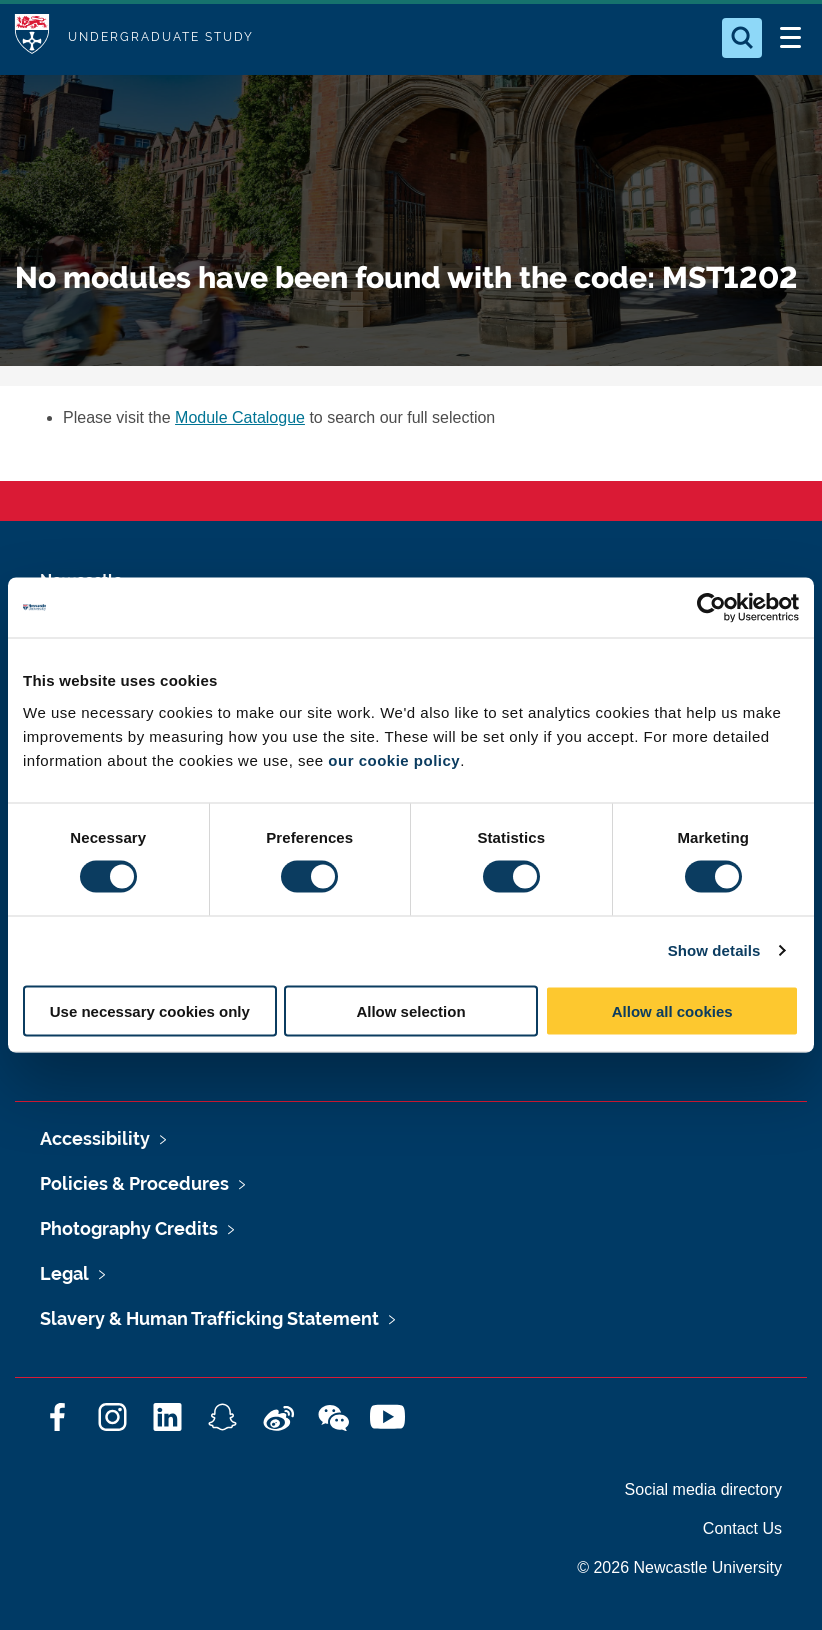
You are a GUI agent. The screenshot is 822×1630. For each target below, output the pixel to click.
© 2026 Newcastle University (679, 1567)
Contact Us (742, 1528)
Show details (714, 950)
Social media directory (703, 1489)
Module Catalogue (240, 417)
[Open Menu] (790, 38)
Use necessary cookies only (150, 1010)
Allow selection (410, 1010)
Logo (32, 37)
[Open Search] (742, 38)
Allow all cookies (672, 1010)
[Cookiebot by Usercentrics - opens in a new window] (711, 608)
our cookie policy (394, 759)
